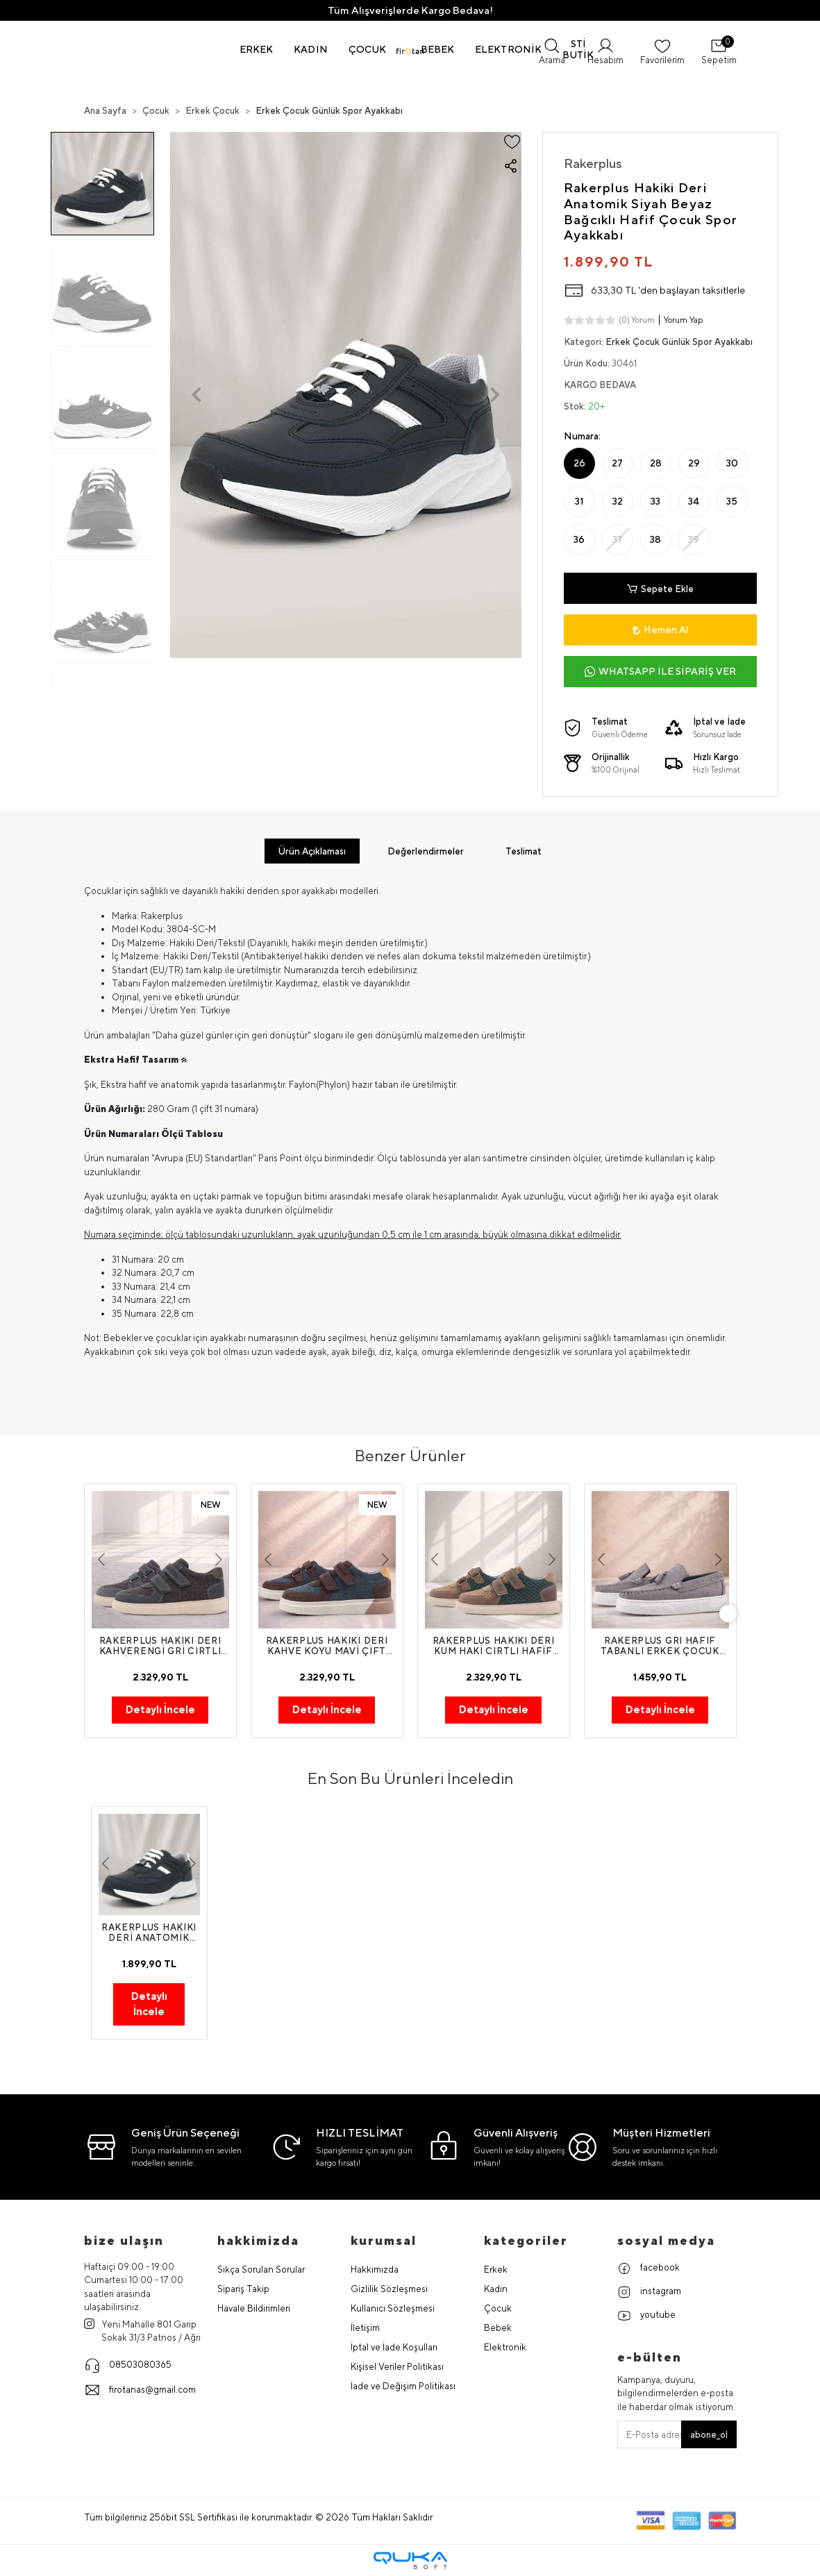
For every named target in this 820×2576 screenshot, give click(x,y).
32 (617, 501)
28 (656, 463)
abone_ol (709, 2435)
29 (694, 463)
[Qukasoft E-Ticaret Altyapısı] (410, 2561)
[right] (737, 1614)
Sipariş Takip (243, 2289)
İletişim (365, 2328)
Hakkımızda (375, 2270)
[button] (257, 49)
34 (693, 501)
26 (579, 463)
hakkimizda (258, 2241)
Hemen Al (660, 629)
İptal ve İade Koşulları (394, 2348)
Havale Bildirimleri (253, 2309)
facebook (648, 2269)
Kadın (496, 2289)
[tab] (309, 851)
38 (655, 539)
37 (617, 539)
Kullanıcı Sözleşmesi (393, 2309)
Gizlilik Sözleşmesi (389, 2289)
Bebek (498, 2328)
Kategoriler (526, 2241)
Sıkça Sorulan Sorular (261, 2270)
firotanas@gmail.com (140, 2390)
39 (693, 539)
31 (579, 501)
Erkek (496, 2270)
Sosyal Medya (666, 2241)
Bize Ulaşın (124, 2241)
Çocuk (498, 2309)
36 (579, 539)
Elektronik (505, 2348)
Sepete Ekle (660, 588)
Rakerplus (593, 163)
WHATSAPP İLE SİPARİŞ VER (660, 671)
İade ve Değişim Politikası (403, 2387)
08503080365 (127, 2365)
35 (731, 501)
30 (732, 463)
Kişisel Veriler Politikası (397, 2367)
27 (617, 463)
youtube (646, 2316)
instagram (649, 2293)
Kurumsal (384, 2241)
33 (655, 501)
